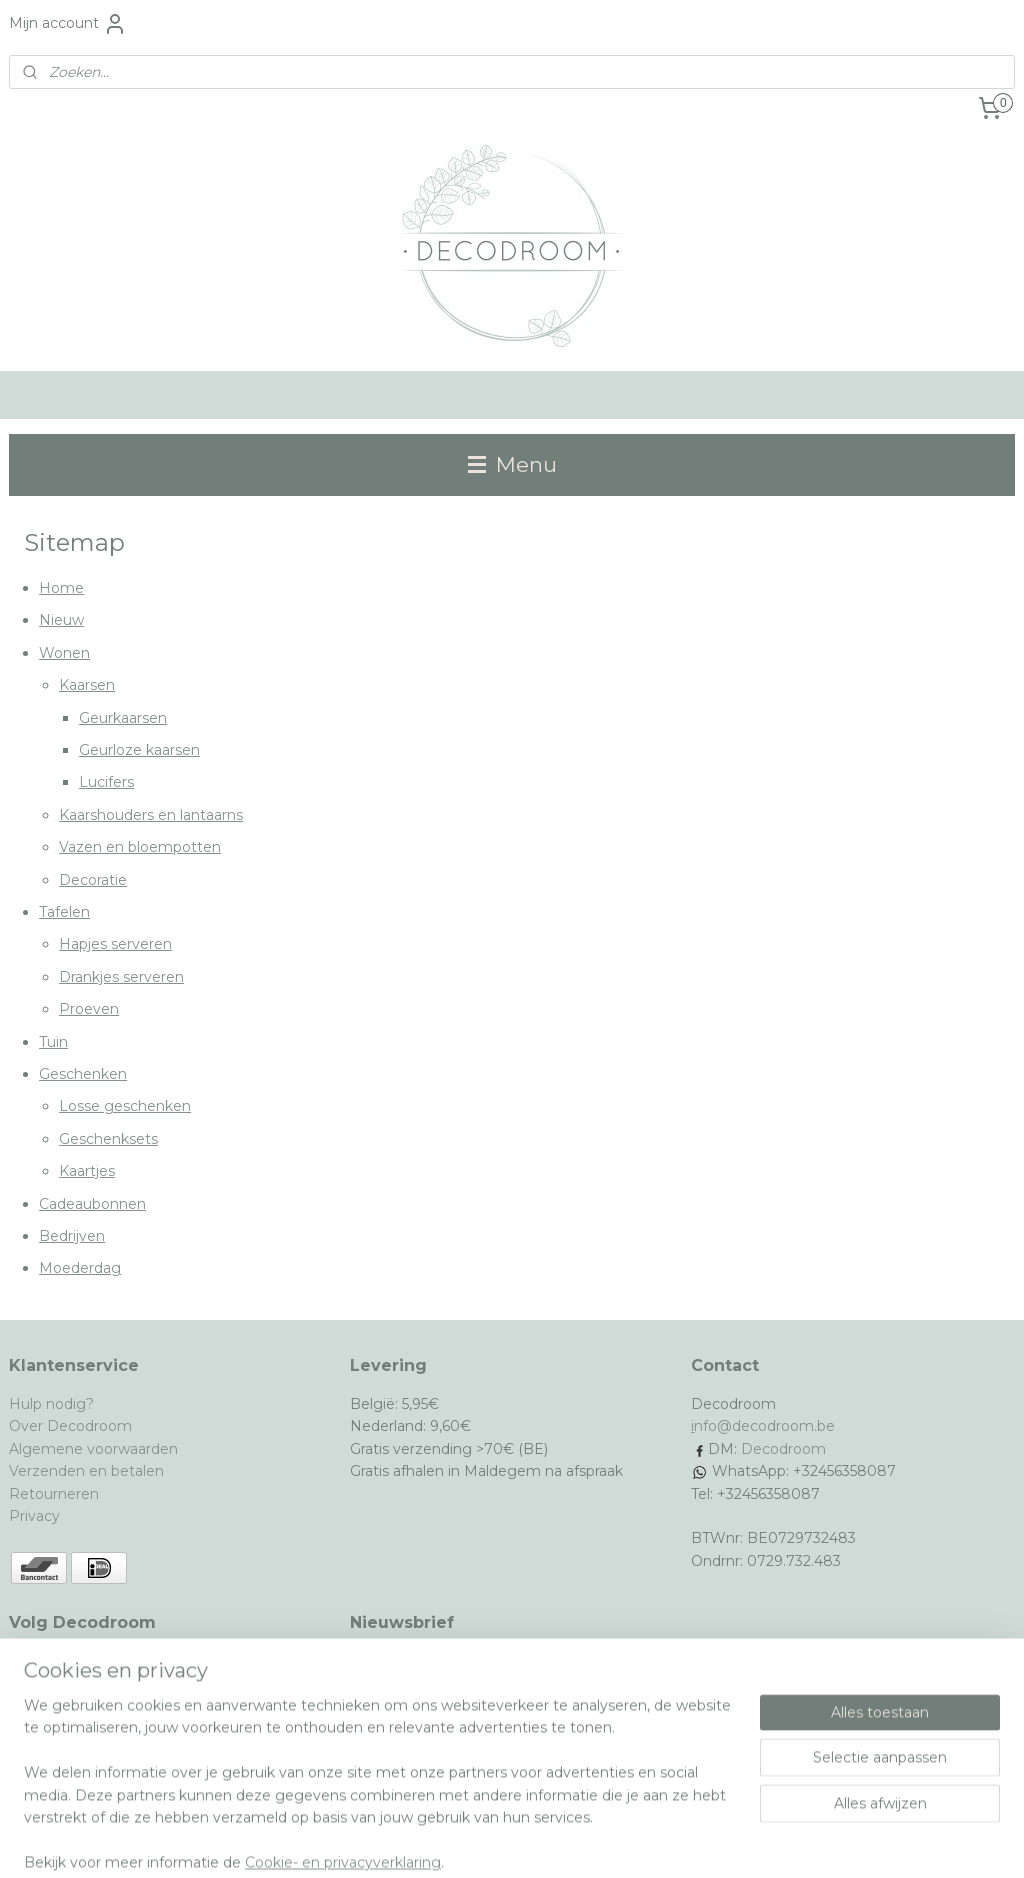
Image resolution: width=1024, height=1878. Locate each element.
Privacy (34, 1516)
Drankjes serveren (121, 977)
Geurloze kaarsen (139, 750)
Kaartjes (87, 1171)
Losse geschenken (125, 1106)
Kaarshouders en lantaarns (151, 815)
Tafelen (64, 912)
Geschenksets (108, 1139)
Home (61, 588)
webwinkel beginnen (539, 1841)
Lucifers (106, 782)
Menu (512, 464)
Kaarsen (87, 685)
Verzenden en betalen (86, 1471)
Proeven (89, 1009)
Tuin (53, 1041)
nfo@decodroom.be (764, 1426)
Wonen (64, 653)
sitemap (428, 1841)
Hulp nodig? (51, 1404)
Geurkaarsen (123, 718)
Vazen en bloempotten (140, 847)
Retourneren (54, 1494)
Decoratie (93, 880)
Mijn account (68, 24)
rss (465, 1841)
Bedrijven (72, 1236)
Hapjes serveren (115, 944)
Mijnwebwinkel (714, 1841)
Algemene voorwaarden (93, 1449)
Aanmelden (406, 1730)
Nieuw (61, 620)
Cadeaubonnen (92, 1203)
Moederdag (80, 1268)
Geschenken (83, 1074)
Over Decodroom (70, 1426)
